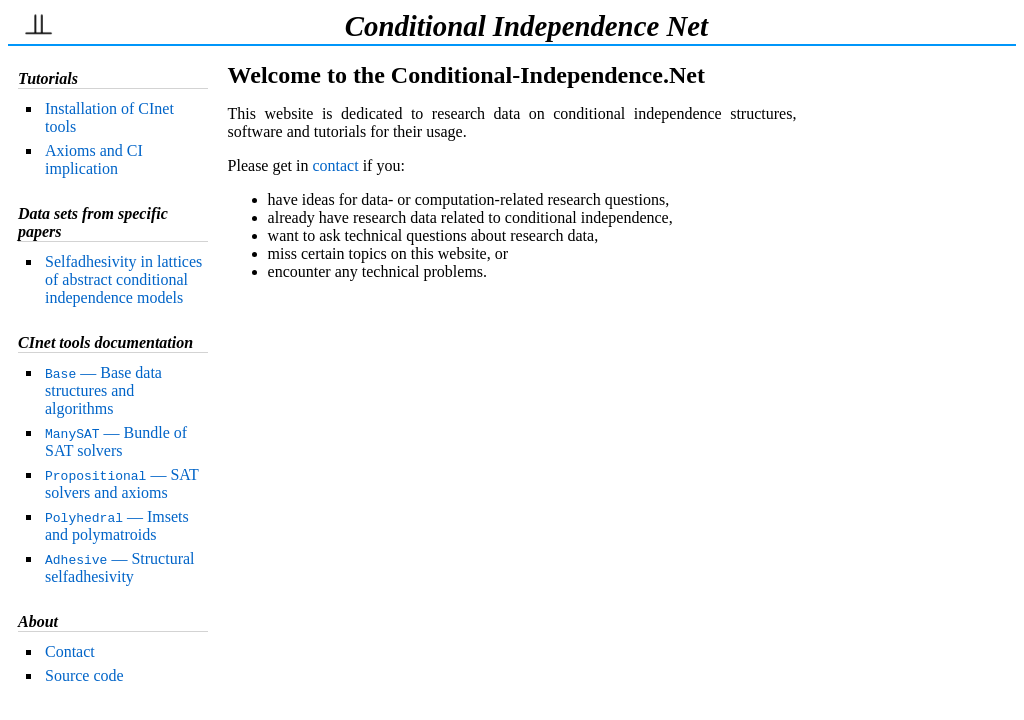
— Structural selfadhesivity (120, 567)
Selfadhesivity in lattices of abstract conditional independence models (123, 279)
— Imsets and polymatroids (117, 525)
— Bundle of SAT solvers (116, 441)
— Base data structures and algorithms (103, 390)
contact (335, 165)
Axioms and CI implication (94, 159)
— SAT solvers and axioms (122, 483)
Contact (70, 651)
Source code (84, 675)
